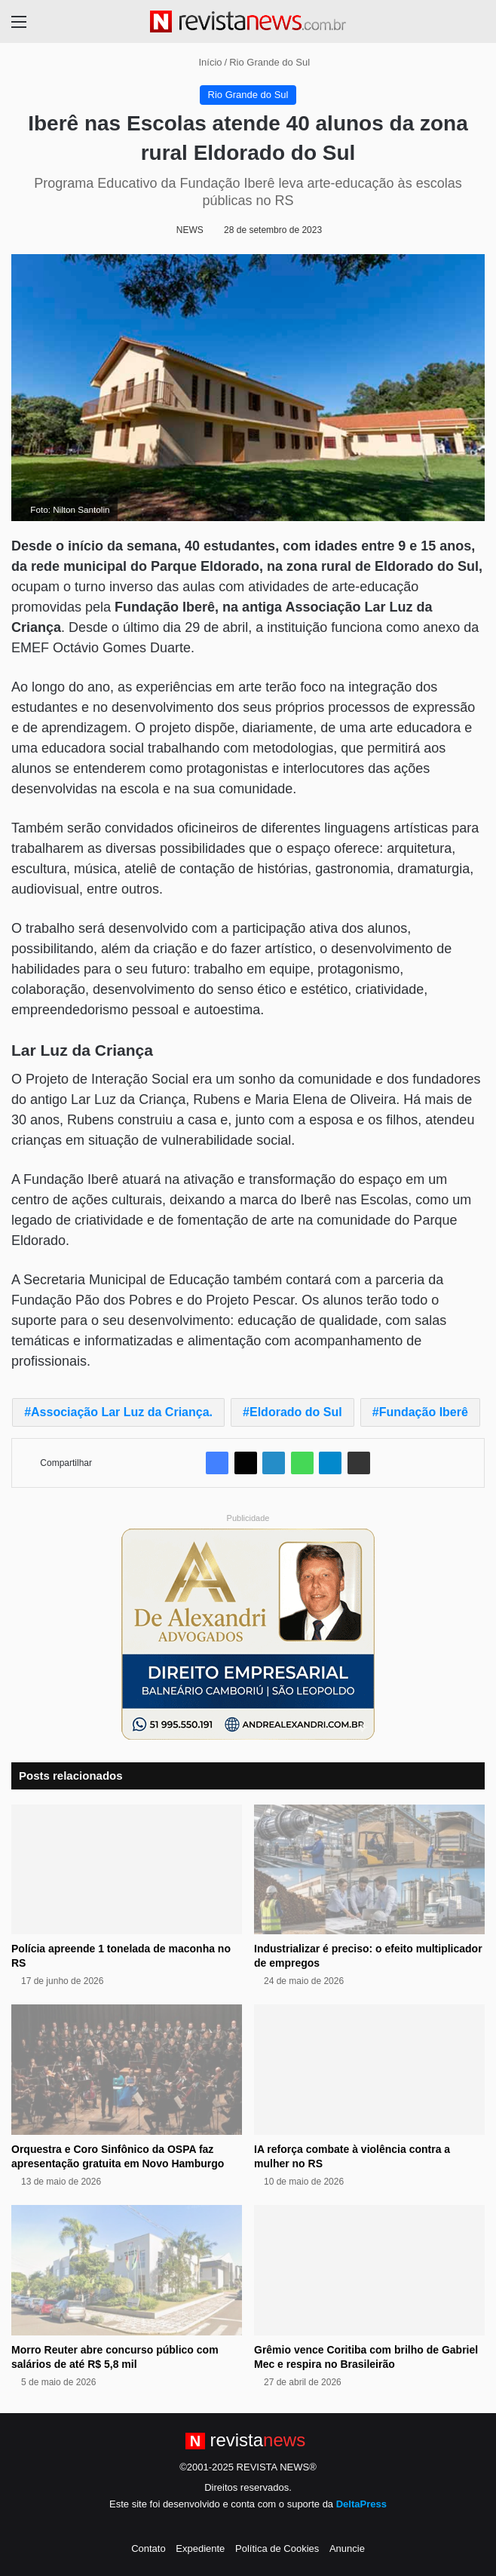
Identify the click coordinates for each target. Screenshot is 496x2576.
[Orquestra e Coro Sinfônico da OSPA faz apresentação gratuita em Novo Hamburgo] (126, 2069)
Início (204, 62)
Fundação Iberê (423, 1412)
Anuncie (347, 2548)
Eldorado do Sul (296, 1412)
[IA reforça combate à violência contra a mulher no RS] (369, 2069)
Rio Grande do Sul (269, 62)
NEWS (190, 230)
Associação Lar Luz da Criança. (122, 1412)
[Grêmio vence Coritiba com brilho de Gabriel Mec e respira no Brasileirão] (369, 2270)
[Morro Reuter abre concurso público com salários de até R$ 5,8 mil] (126, 2270)
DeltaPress (361, 2504)
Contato (148, 2548)
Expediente (200, 2548)
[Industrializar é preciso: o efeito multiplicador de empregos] (369, 1870)
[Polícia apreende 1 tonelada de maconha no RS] (126, 1870)
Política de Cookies (277, 2548)
